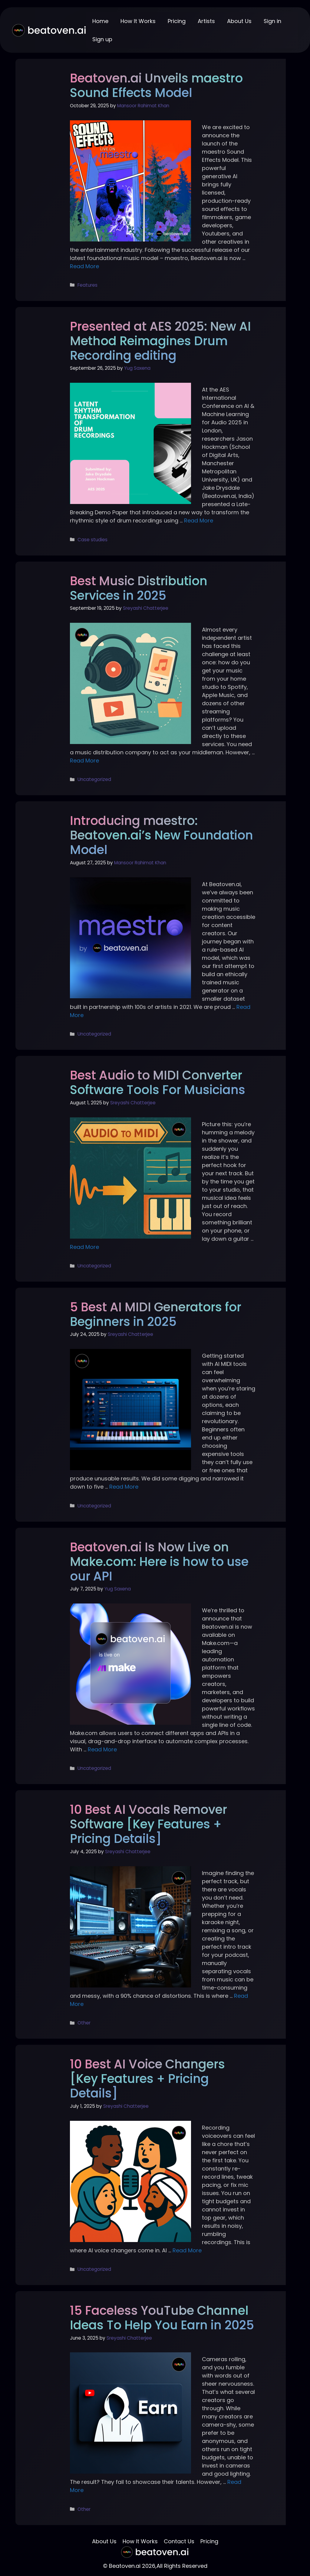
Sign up (102, 39)
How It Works (138, 21)
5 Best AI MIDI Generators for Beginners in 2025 (155, 1314)
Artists (206, 21)
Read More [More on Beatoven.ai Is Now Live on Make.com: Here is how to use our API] (102, 1749)
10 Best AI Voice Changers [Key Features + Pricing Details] (147, 2079)
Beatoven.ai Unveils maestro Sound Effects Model (156, 85)
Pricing (177, 21)
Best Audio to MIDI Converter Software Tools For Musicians (157, 1082)
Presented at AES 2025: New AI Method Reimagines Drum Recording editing (160, 341)
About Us (239, 21)
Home (100, 21)
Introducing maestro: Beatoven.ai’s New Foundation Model (161, 835)
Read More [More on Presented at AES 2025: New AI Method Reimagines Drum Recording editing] (198, 520)
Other (84, 2023)
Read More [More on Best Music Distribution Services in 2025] (84, 760)
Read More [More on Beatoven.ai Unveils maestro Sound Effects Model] (84, 266)
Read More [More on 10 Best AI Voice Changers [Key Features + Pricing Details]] (187, 2250)
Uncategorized (94, 779)
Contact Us (179, 2541)
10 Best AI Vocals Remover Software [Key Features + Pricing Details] (148, 1824)
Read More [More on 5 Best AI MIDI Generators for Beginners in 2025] (123, 1486)
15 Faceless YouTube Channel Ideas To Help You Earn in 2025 (162, 2318)
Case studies (92, 539)
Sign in (272, 21)
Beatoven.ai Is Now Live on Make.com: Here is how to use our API (159, 1562)
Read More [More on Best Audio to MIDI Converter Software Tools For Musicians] (84, 1247)
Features (87, 285)
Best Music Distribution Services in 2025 (138, 588)
